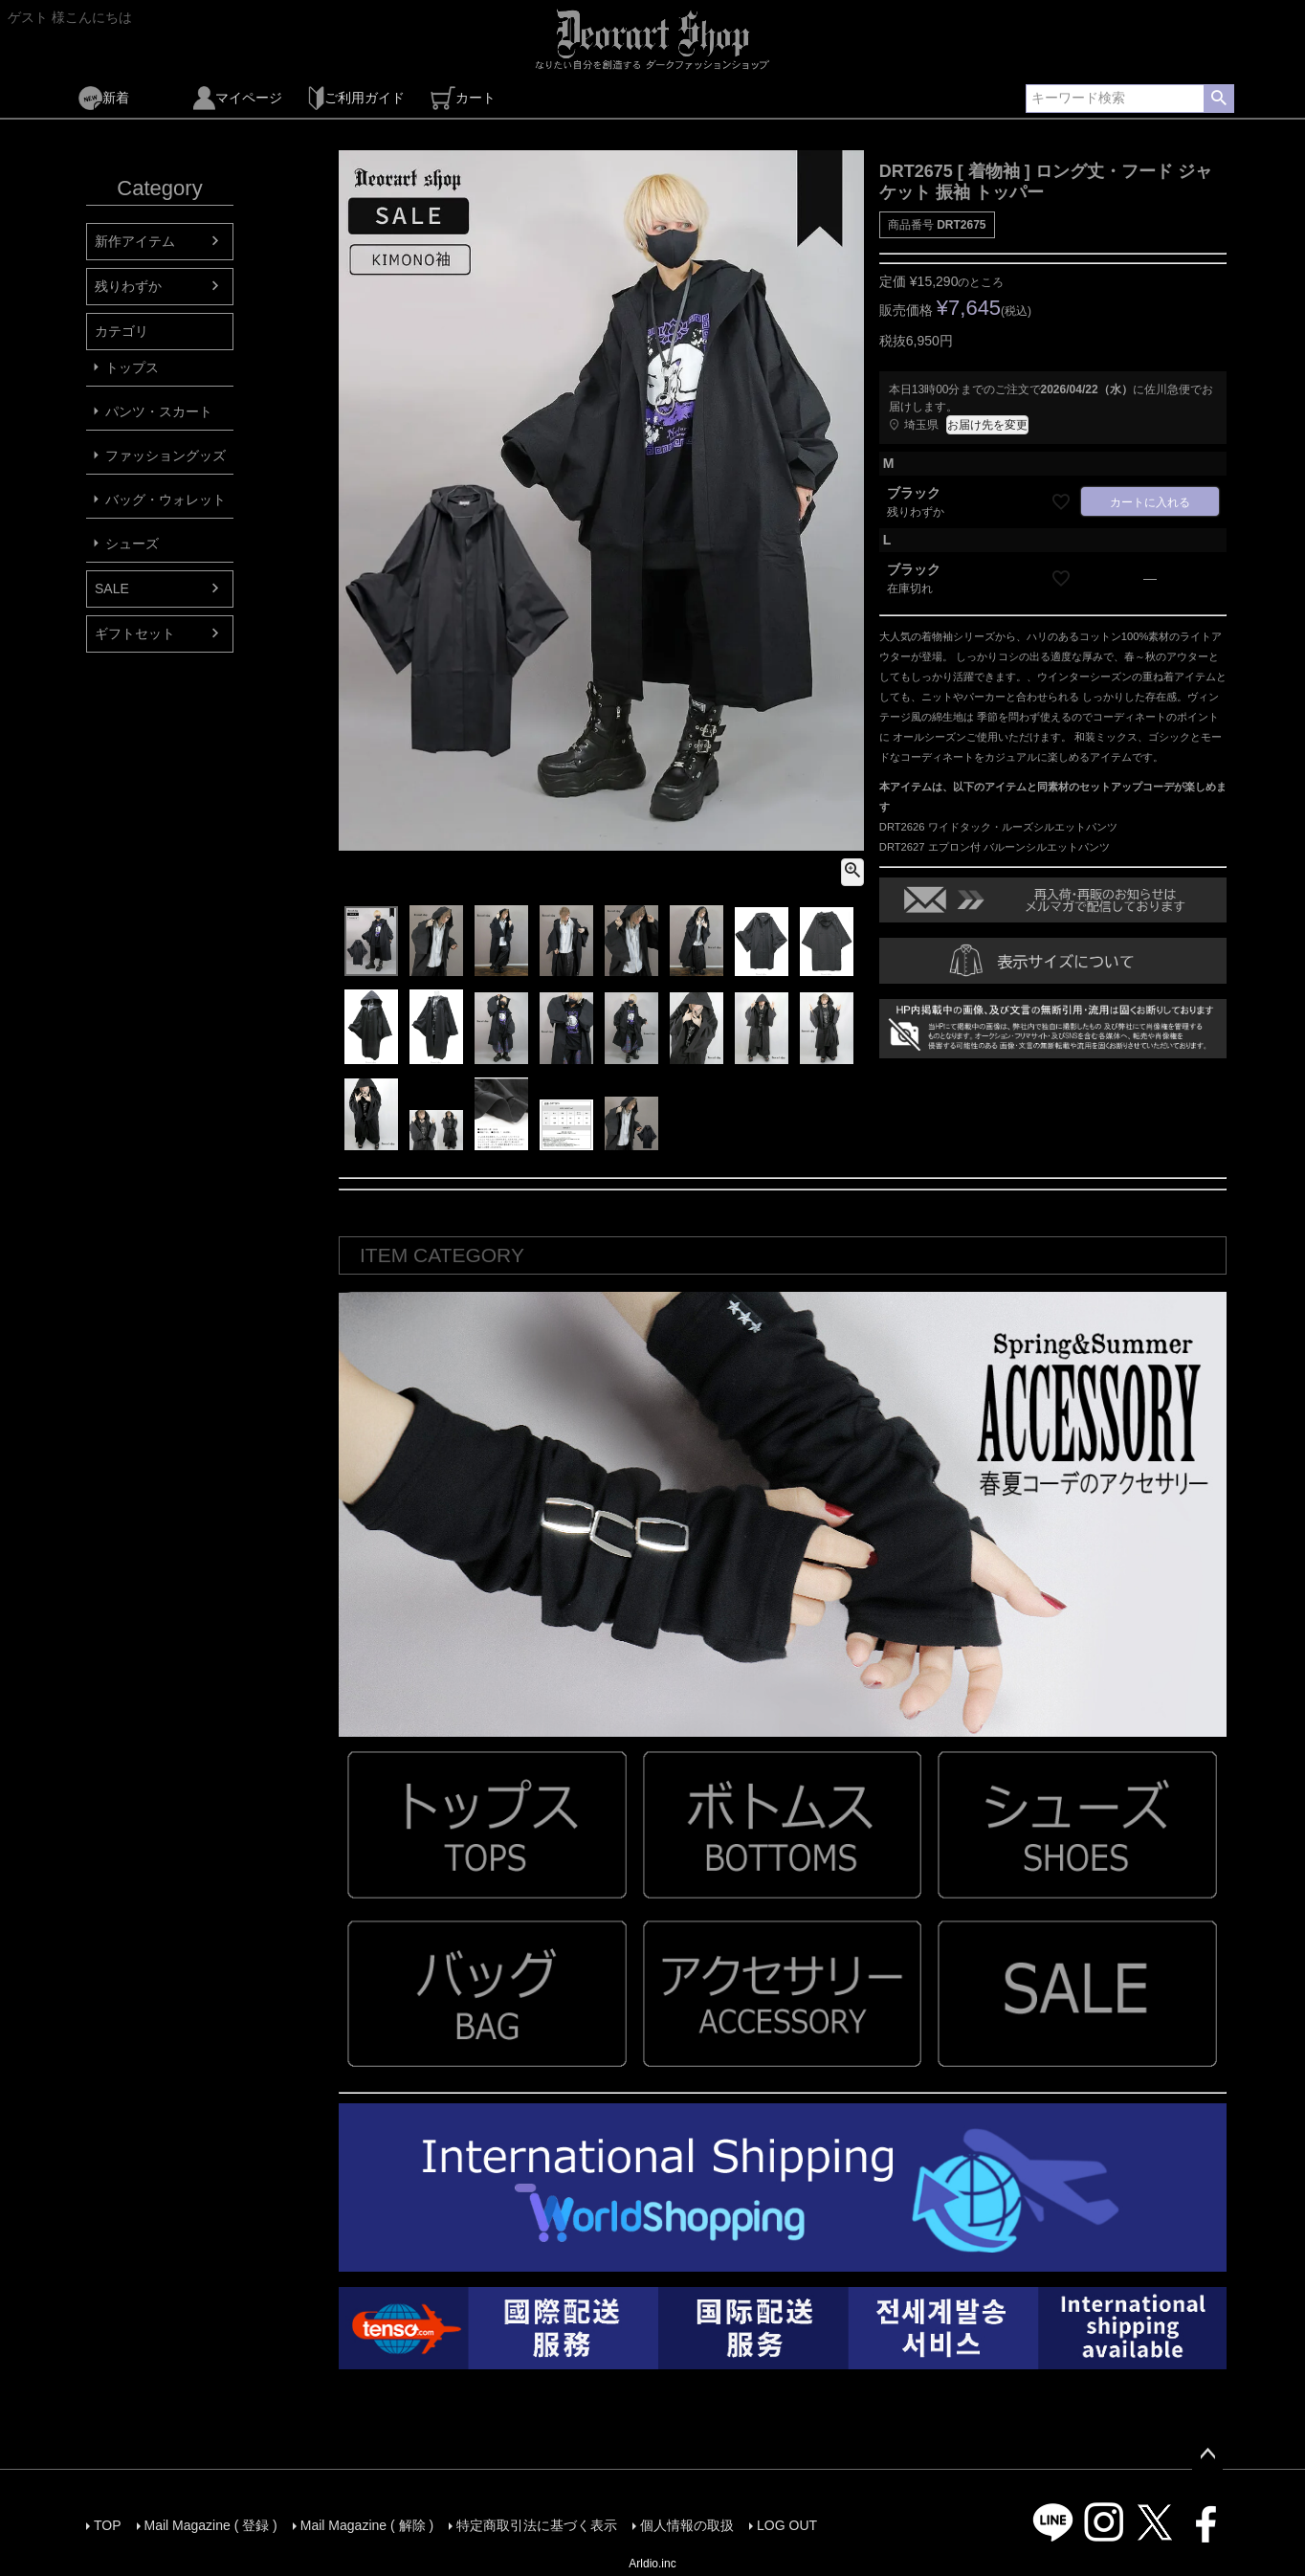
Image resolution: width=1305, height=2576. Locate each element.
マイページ (237, 98)
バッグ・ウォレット (165, 499)
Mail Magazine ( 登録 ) (210, 2525)
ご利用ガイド (356, 98)
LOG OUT (787, 2525)
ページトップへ (1207, 2454)
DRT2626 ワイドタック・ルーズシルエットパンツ (998, 827)
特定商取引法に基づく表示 (536, 2525)
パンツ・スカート (158, 411)
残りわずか (128, 286)
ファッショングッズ (165, 455)
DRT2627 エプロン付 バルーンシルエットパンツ (994, 847)
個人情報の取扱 (687, 2525)
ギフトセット (135, 633)
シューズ (132, 543)
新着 (103, 98)
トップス (132, 367)
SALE (112, 588)
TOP (108, 2525)
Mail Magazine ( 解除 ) (366, 2525)
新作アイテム (135, 241)
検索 (1218, 98)
